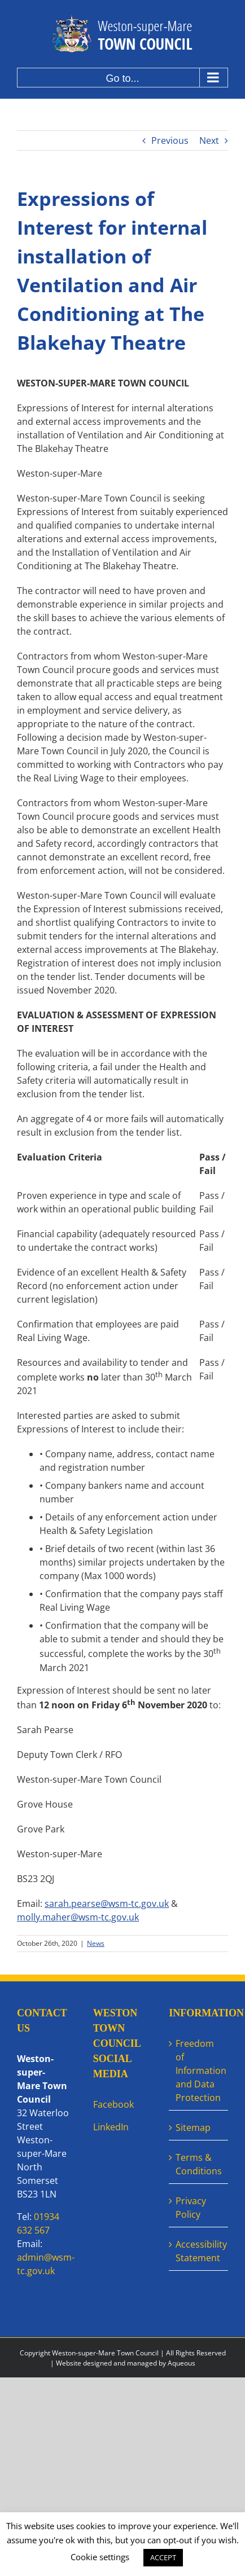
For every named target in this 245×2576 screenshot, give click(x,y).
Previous (170, 140)
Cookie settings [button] (100, 2556)
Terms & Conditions (199, 2164)
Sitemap (193, 2127)
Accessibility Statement (199, 2251)
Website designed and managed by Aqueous (125, 2363)
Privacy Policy (191, 2208)
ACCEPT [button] (163, 2557)
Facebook (113, 2104)
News (95, 1943)
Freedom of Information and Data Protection (199, 2070)
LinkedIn (111, 2127)
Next (209, 140)
